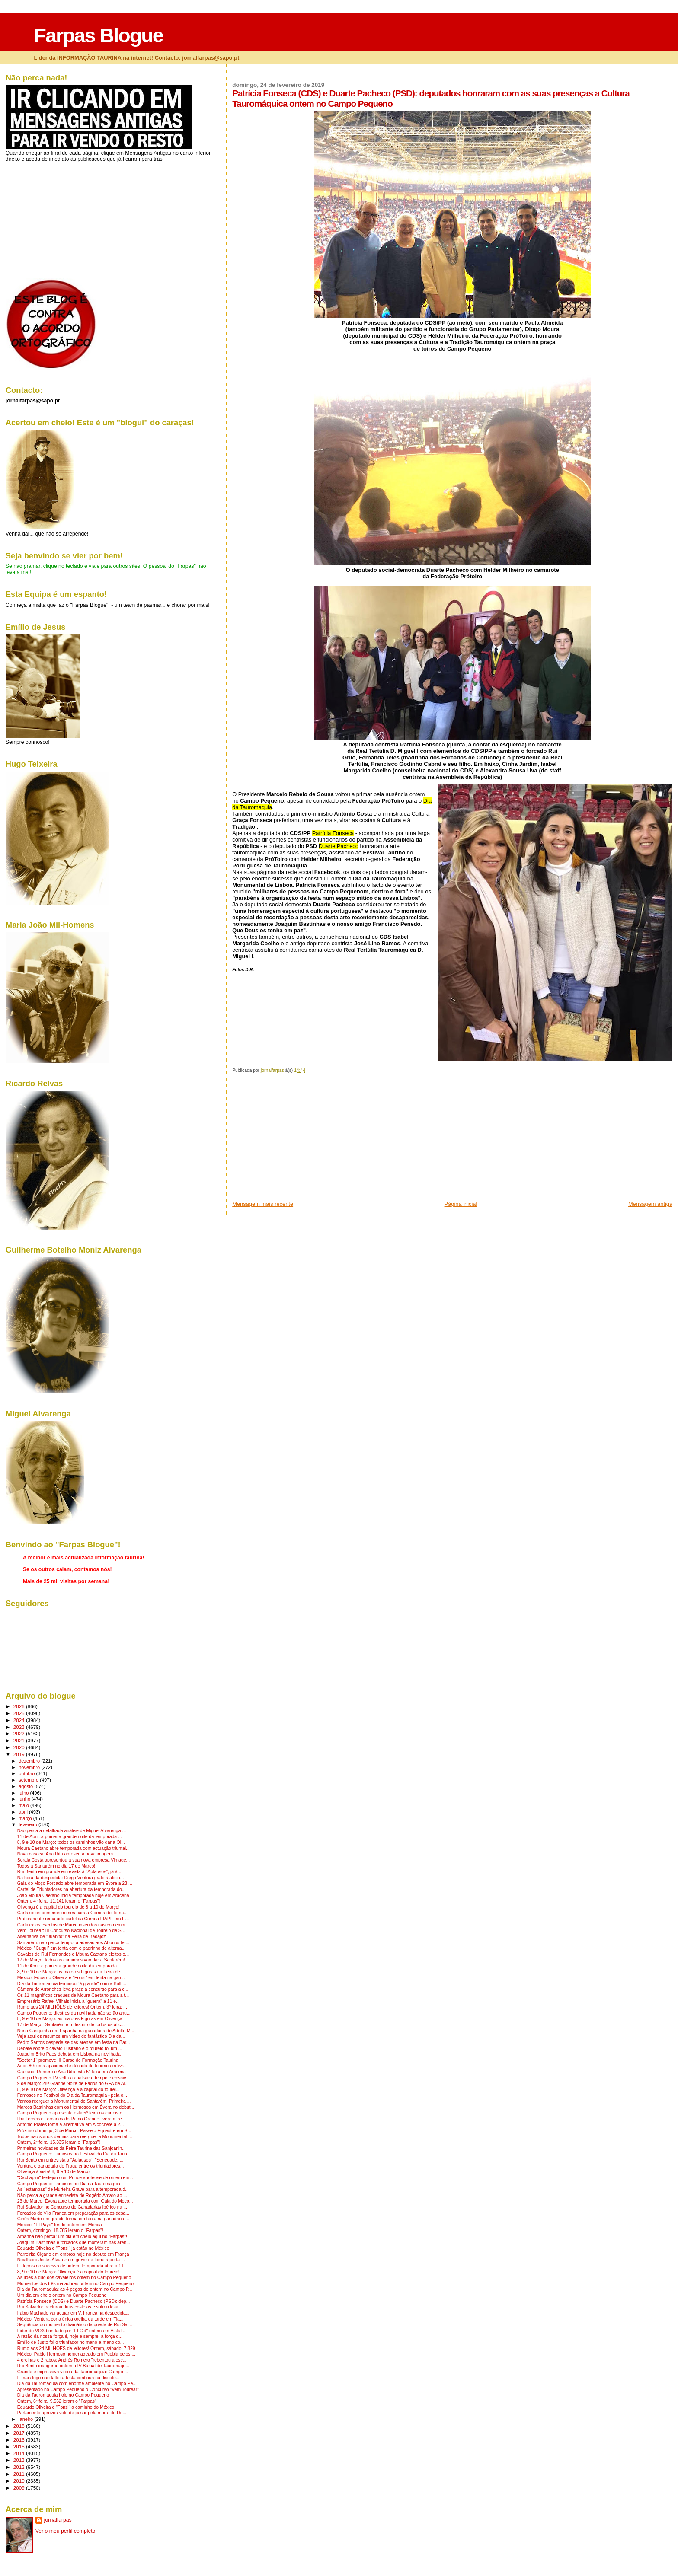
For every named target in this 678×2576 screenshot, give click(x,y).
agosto (26, 1786)
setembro (29, 1779)
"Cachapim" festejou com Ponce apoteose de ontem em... (75, 2177)
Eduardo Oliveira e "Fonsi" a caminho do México (65, 2407)
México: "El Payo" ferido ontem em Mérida (59, 2224)
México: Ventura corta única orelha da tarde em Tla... (70, 2319)
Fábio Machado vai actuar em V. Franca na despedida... (73, 2313)
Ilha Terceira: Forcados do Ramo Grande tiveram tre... (71, 2119)
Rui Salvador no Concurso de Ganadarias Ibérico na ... (72, 2207)
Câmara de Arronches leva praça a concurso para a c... (72, 1989)
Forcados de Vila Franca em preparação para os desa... (73, 2213)
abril (24, 1811)
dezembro (30, 1760)
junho (25, 1798)
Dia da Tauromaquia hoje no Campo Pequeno (63, 2395)
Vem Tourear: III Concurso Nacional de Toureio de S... (71, 1930)
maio (24, 1805)
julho (24, 1792)
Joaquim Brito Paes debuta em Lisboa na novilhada (69, 2054)
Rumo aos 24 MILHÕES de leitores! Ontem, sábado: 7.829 (76, 2348)
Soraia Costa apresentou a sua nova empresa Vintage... (73, 1860)
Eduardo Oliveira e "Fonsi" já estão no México (63, 2248)
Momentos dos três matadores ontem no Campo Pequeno (75, 2283)
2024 (19, 1720)
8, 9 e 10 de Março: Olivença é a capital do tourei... (68, 2089)
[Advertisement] (297, 1140)
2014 (19, 2453)
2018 (19, 2426)
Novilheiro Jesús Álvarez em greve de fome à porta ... (71, 2259)
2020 (19, 1747)
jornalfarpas (58, 2520)
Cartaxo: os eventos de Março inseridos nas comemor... (73, 1924)
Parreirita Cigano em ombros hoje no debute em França (73, 2254)
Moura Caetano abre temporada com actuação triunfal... (73, 1848)
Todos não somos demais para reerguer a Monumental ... (74, 2136)
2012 (19, 2467)
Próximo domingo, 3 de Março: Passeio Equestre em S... (74, 2130)
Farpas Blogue (98, 35)
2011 (19, 2474)
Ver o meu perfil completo (65, 2531)
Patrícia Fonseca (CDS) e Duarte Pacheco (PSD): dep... (73, 2301)
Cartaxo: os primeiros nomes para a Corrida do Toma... (72, 1912)
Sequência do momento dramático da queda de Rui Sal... (74, 2324)
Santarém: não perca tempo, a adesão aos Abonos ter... (73, 1942)
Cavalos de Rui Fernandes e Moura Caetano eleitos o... (73, 1954)
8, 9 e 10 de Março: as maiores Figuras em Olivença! (70, 2018)
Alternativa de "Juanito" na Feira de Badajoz (61, 1936)
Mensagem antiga (650, 1204)
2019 (19, 1754)
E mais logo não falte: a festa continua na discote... (68, 2377)
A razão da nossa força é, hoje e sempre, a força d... (69, 2336)
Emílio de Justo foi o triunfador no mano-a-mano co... (70, 2342)
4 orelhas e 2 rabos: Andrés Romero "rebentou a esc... (72, 2360)
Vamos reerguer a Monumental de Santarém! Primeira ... (74, 2101)
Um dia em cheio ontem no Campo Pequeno (62, 2295)
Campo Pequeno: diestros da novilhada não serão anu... (74, 2013)
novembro (30, 1767)
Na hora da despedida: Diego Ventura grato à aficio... (70, 1877)
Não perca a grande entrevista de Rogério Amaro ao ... (72, 2195)
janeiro (26, 2419)
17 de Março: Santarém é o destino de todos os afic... (71, 2024)
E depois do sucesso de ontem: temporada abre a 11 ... (73, 2266)
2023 (19, 1727)
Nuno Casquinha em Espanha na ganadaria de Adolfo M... (75, 2030)
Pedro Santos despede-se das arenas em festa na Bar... (73, 2042)
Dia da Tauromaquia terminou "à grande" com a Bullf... (71, 1983)
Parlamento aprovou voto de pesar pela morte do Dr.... (72, 2412)
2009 (19, 2487)
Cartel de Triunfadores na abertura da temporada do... (71, 1889)
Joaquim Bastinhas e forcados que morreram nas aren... (73, 2242)
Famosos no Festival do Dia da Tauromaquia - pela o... (72, 2095)
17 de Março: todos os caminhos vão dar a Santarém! (71, 1960)
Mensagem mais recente (262, 1204)
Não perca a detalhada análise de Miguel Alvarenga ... (71, 1830)
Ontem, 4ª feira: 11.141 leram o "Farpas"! (58, 1901)
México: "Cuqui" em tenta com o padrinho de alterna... (71, 1948)
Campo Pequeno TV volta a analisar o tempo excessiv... (73, 2077)
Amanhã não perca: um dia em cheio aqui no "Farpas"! (72, 2236)
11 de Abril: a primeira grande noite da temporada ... (69, 1836)
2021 (19, 1740)
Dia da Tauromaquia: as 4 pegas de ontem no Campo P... (74, 2289)
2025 (19, 1713)
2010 (19, 2481)
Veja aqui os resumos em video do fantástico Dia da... (71, 2036)
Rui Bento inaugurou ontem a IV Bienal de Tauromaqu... (73, 2365)
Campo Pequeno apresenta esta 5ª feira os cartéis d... (71, 2113)
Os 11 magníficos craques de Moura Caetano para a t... (73, 1995)
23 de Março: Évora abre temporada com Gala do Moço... (75, 2201)
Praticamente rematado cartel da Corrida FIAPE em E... (73, 1918)
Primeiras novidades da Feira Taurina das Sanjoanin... (71, 2148)
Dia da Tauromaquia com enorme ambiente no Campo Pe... (77, 2383)
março (26, 1818)
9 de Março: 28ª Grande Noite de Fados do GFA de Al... (73, 2083)
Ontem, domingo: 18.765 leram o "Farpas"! (60, 2230)
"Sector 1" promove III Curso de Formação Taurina (67, 2060)
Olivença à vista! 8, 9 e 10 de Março (53, 2171)
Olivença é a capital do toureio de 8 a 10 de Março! (68, 1907)
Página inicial (461, 1204)
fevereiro (28, 1824)
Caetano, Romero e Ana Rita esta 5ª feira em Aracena (71, 2071)
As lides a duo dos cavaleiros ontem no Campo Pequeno (74, 2277)
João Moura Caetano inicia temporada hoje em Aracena (73, 1895)
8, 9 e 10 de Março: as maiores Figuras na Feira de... (70, 1972)
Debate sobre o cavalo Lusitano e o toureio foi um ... (69, 2048)
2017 (19, 2433)
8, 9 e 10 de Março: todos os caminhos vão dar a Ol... (71, 1842)
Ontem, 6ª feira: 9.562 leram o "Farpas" (56, 2401)
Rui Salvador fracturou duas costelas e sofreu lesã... (69, 2307)
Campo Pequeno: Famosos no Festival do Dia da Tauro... (74, 2154)
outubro (27, 1773)
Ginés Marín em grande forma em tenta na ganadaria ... (73, 2218)
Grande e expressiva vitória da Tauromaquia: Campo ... (72, 2371)
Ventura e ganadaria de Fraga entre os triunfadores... (70, 2166)
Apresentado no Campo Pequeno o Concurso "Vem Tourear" (78, 2389)
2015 (19, 2446)
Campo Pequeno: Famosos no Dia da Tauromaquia (68, 2183)
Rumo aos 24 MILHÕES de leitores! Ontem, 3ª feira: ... (72, 2007)
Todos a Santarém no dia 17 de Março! (56, 1866)
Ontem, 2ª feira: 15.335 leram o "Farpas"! (58, 2142)
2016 (19, 2439)
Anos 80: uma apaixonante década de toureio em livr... (72, 2065)
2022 (19, 1733)
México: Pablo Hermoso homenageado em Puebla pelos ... (76, 2354)
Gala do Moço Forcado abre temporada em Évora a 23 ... (74, 1883)
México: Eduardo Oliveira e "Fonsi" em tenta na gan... (71, 1977)
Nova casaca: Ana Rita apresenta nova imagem (65, 1854)
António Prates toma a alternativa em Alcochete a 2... (70, 2124)
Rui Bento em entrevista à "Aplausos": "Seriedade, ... (70, 2160)
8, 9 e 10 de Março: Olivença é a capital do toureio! (68, 2272)
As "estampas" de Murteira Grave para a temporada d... (73, 2189)
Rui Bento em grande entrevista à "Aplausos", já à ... (70, 1871)
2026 (19, 1706)
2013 (19, 2460)
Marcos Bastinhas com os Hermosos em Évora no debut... (75, 2107)
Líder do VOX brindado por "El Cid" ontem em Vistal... (71, 2330)
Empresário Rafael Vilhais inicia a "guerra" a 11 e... (68, 2001)
